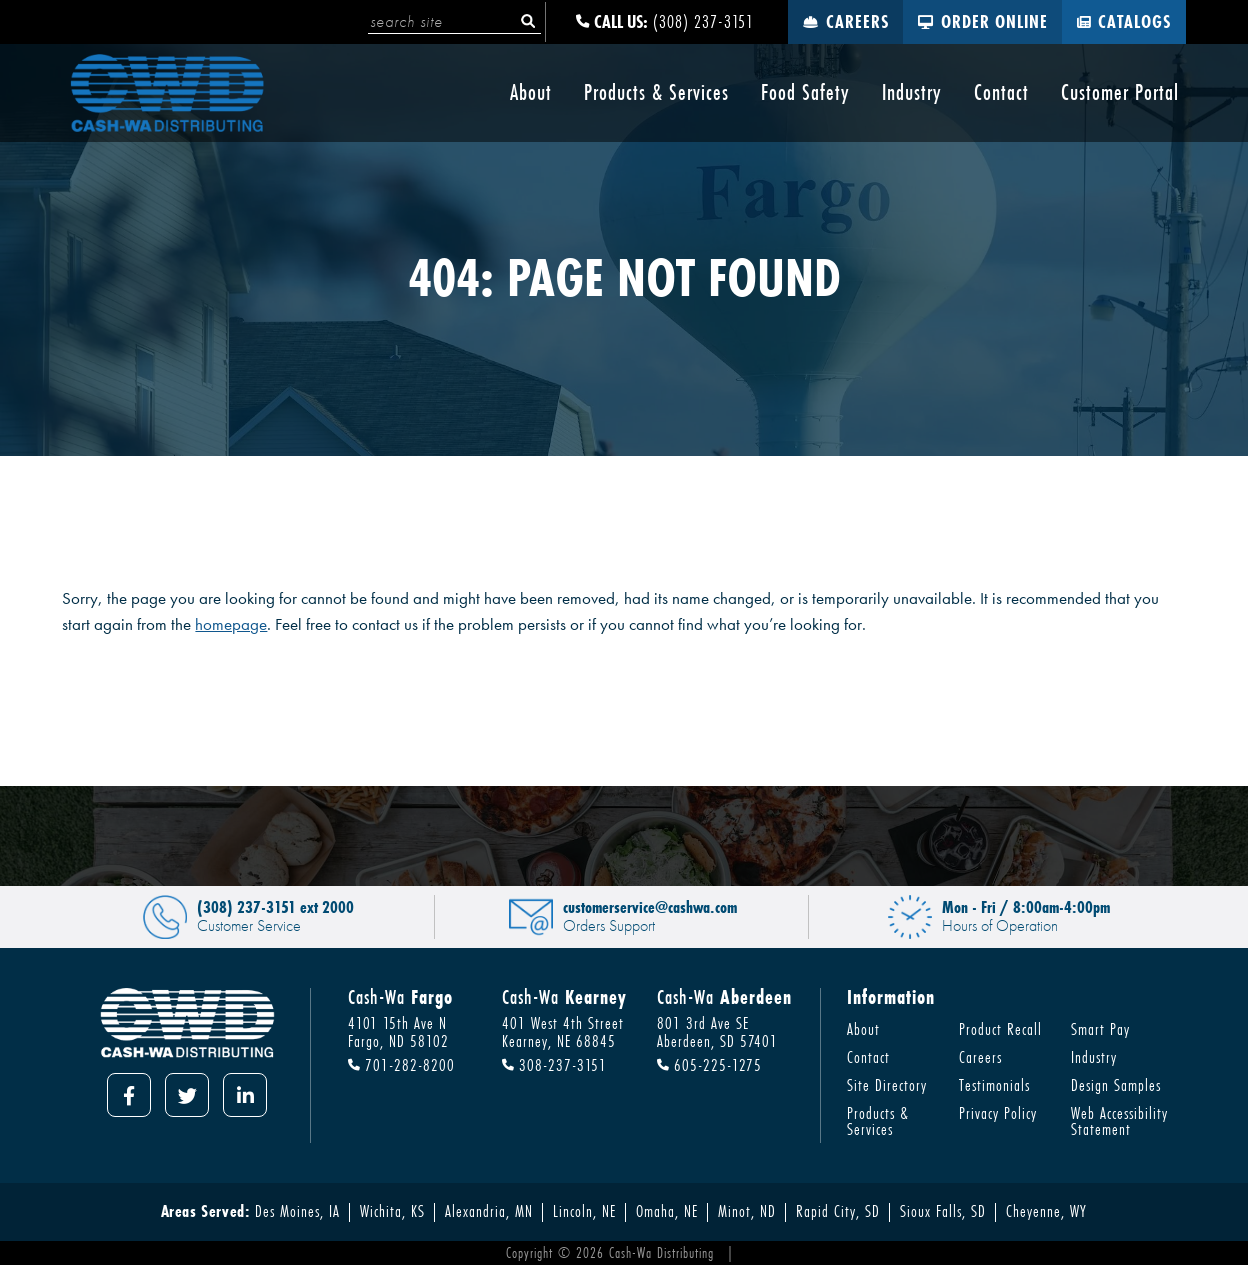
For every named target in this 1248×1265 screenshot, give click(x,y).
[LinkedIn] (245, 1095)
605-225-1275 (709, 1065)
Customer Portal (1120, 92)
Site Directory (887, 1085)
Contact (1001, 92)
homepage (231, 624)
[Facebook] (129, 1095)
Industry (912, 92)
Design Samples (1116, 1085)
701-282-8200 (401, 1065)
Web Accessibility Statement (1119, 1121)
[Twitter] (187, 1095)
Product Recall (1000, 1029)
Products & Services (656, 92)
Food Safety (805, 92)
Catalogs (1124, 21)
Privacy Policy (998, 1113)
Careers (846, 21)
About (531, 92)
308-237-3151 (554, 1065)
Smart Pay (1100, 1029)
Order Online (983, 21)
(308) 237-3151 (665, 21)
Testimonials (994, 1085)
